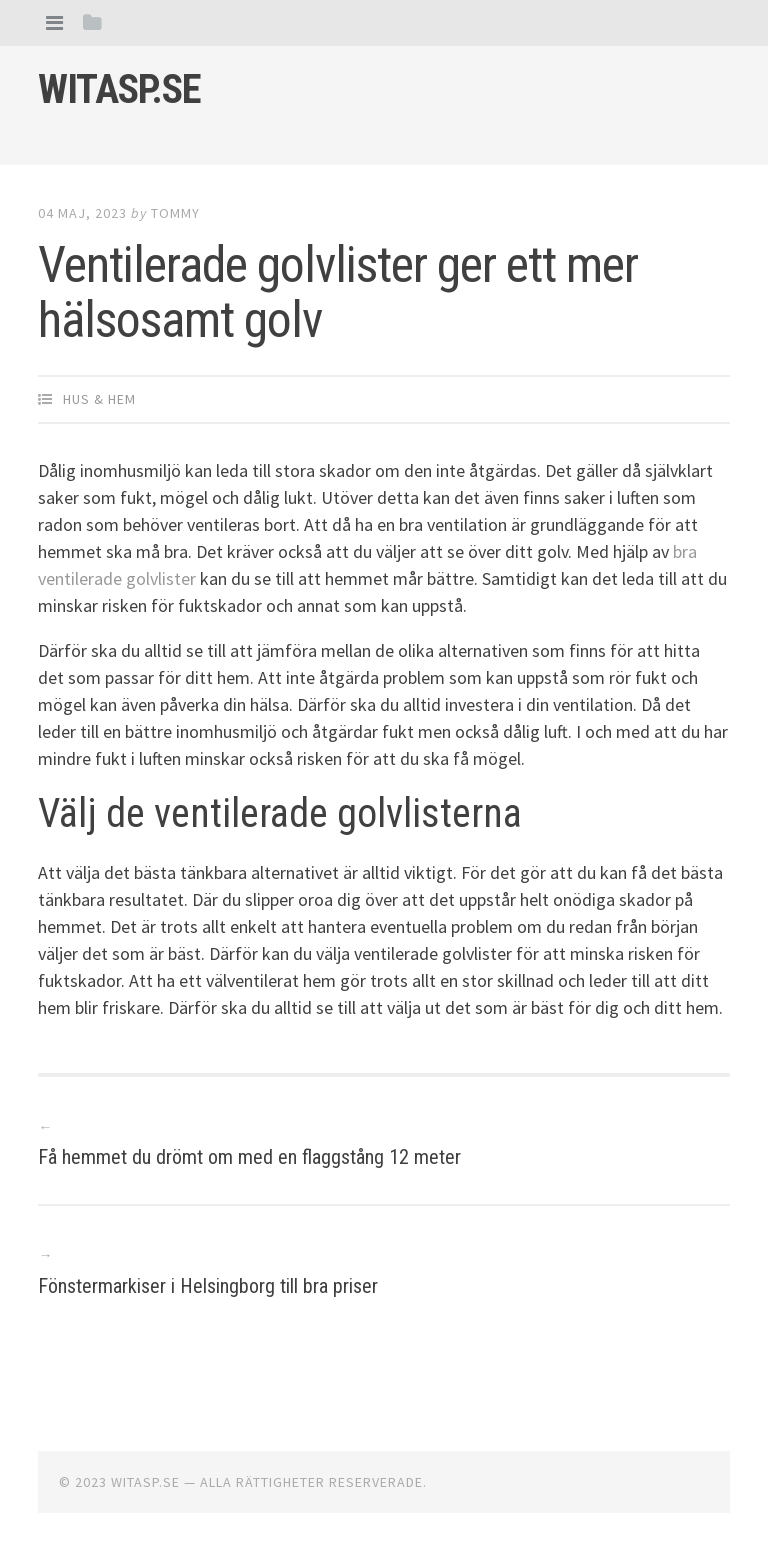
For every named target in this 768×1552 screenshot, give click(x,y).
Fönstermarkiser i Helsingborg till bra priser (208, 1286)
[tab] (54, 22)
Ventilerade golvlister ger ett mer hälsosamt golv (338, 292)
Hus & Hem (99, 399)
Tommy (175, 213)
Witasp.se (119, 89)
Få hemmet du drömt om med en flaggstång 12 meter (249, 1157)
